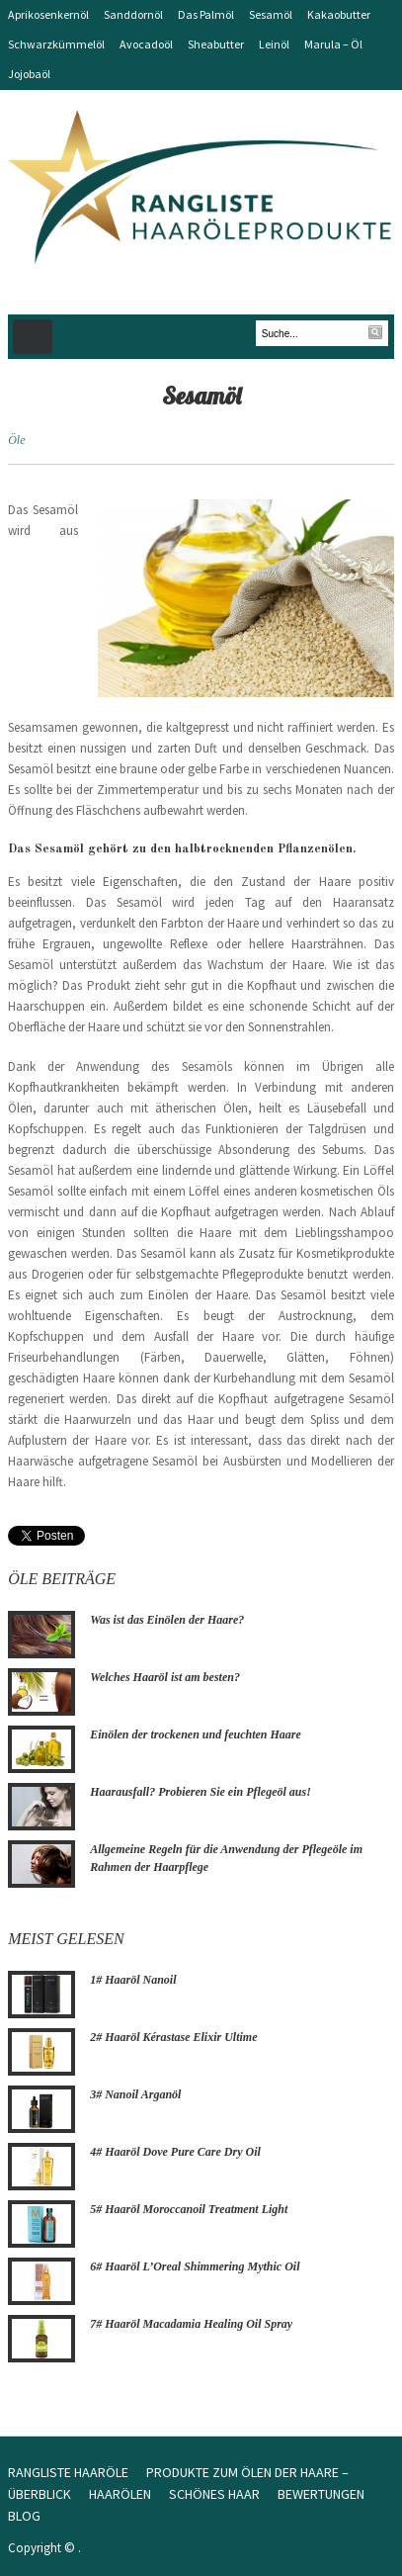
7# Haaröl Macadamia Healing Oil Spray (191, 2324)
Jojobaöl (29, 73)
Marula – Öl (333, 44)
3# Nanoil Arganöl (135, 2094)
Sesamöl (270, 14)
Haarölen (120, 2494)
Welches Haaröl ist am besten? (165, 1677)
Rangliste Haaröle (68, 2472)
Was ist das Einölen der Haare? (167, 1620)
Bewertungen (321, 2494)
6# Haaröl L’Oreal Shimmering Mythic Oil (194, 2266)
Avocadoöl (146, 44)
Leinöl (274, 44)
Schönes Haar (214, 2494)
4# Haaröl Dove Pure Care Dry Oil (175, 2152)
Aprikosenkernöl (48, 14)
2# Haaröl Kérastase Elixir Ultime (173, 2037)
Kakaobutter (338, 14)
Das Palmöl (206, 14)
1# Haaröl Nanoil (133, 1980)
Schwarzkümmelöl (56, 44)
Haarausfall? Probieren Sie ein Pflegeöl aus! (200, 1792)
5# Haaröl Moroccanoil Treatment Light (188, 2209)
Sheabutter (216, 44)
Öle (16, 440)
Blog (24, 2516)
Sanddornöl (133, 14)
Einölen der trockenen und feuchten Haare (195, 1734)
